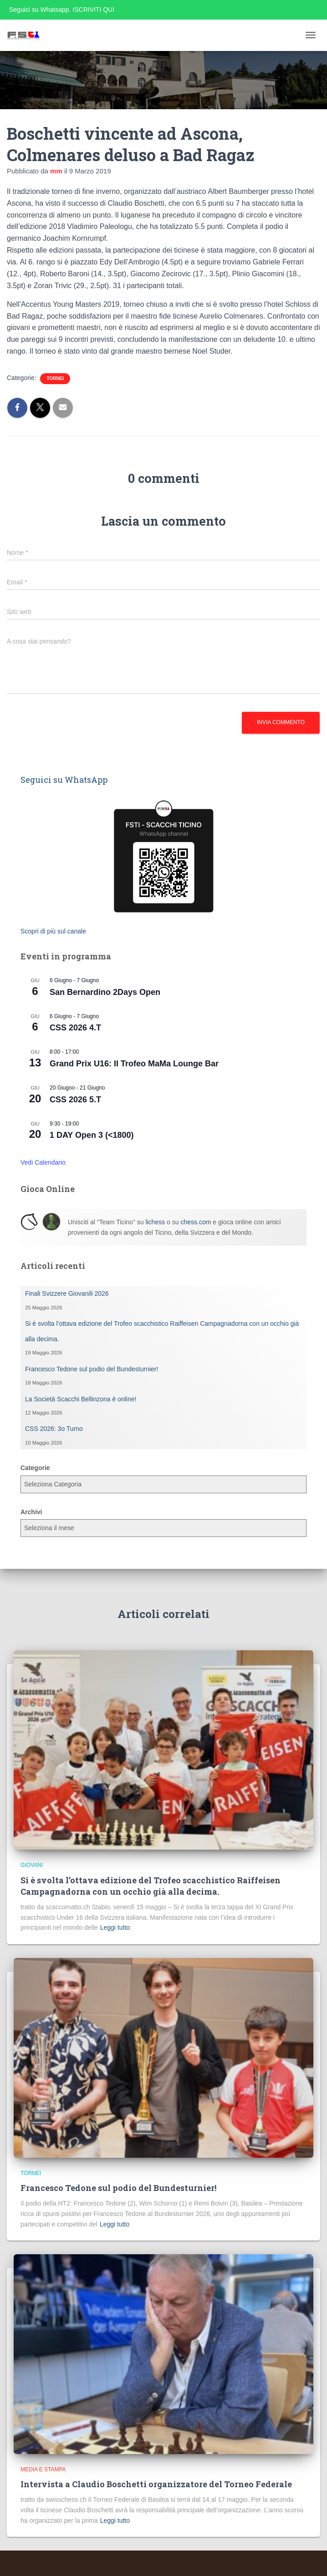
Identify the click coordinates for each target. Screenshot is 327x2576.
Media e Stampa (43, 2469)
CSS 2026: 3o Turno (54, 1428)
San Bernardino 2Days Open (105, 992)
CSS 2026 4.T (75, 1027)
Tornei (55, 378)
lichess (155, 1222)
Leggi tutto (115, 1927)
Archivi (31, 1512)
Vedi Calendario (43, 1162)
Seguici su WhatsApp (63, 779)
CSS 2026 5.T (75, 1099)
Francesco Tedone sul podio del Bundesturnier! (91, 1369)
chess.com (195, 1222)
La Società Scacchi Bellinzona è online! (80, 1399)
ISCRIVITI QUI (93, 9)
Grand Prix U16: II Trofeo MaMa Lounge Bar (134, 1063)
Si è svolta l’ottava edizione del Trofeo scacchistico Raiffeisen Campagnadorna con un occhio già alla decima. (150, 1886)
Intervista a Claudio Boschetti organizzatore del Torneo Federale (156, 2484)
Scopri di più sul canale (53, 931)
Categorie (35, 1467)
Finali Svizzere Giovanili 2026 (67, 1293)
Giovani (31, 1865)
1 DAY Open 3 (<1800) (92, 1135)
